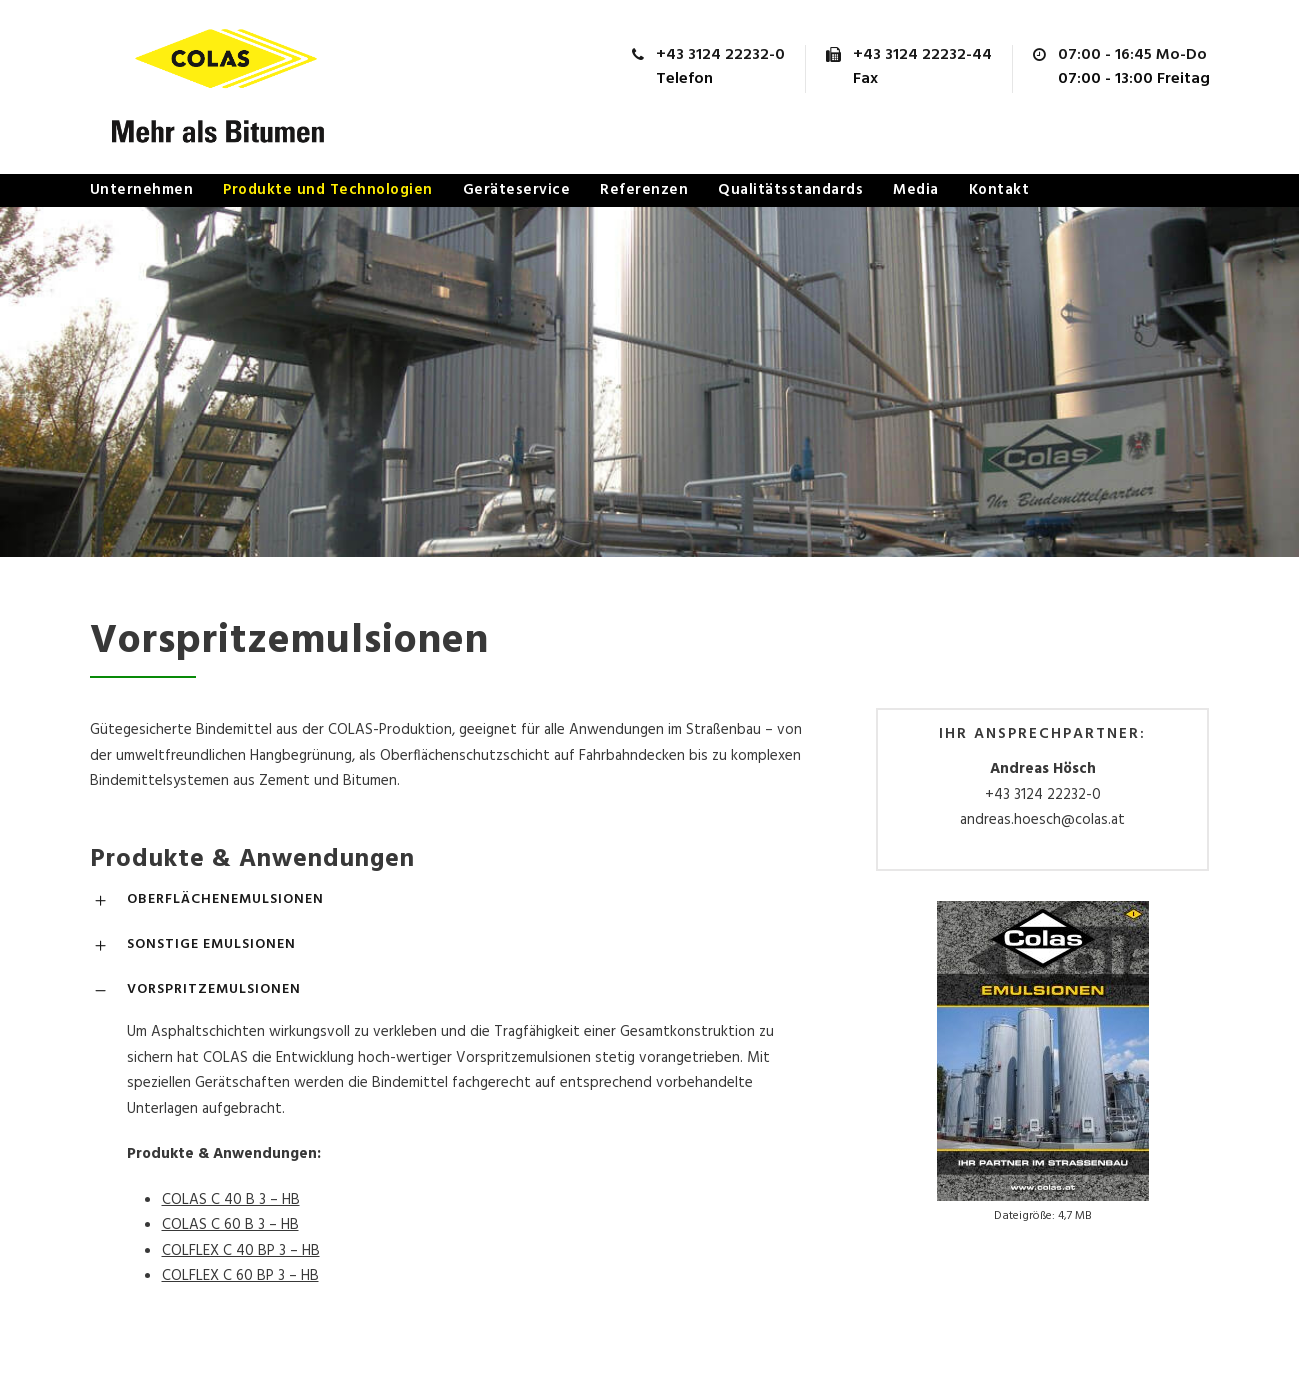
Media (916, 190)
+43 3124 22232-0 (1043, 795)
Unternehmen (142, 190)
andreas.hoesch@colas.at (1042, 820)
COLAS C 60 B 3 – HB (230, 1225)
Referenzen (644, 190)
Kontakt (999, 190)
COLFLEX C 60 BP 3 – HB (240, 1276)
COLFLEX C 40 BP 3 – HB (241, 1251)
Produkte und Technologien (328, 190)
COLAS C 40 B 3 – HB (231, 1200)
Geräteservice (517, 190)
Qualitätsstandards (790, 190)
